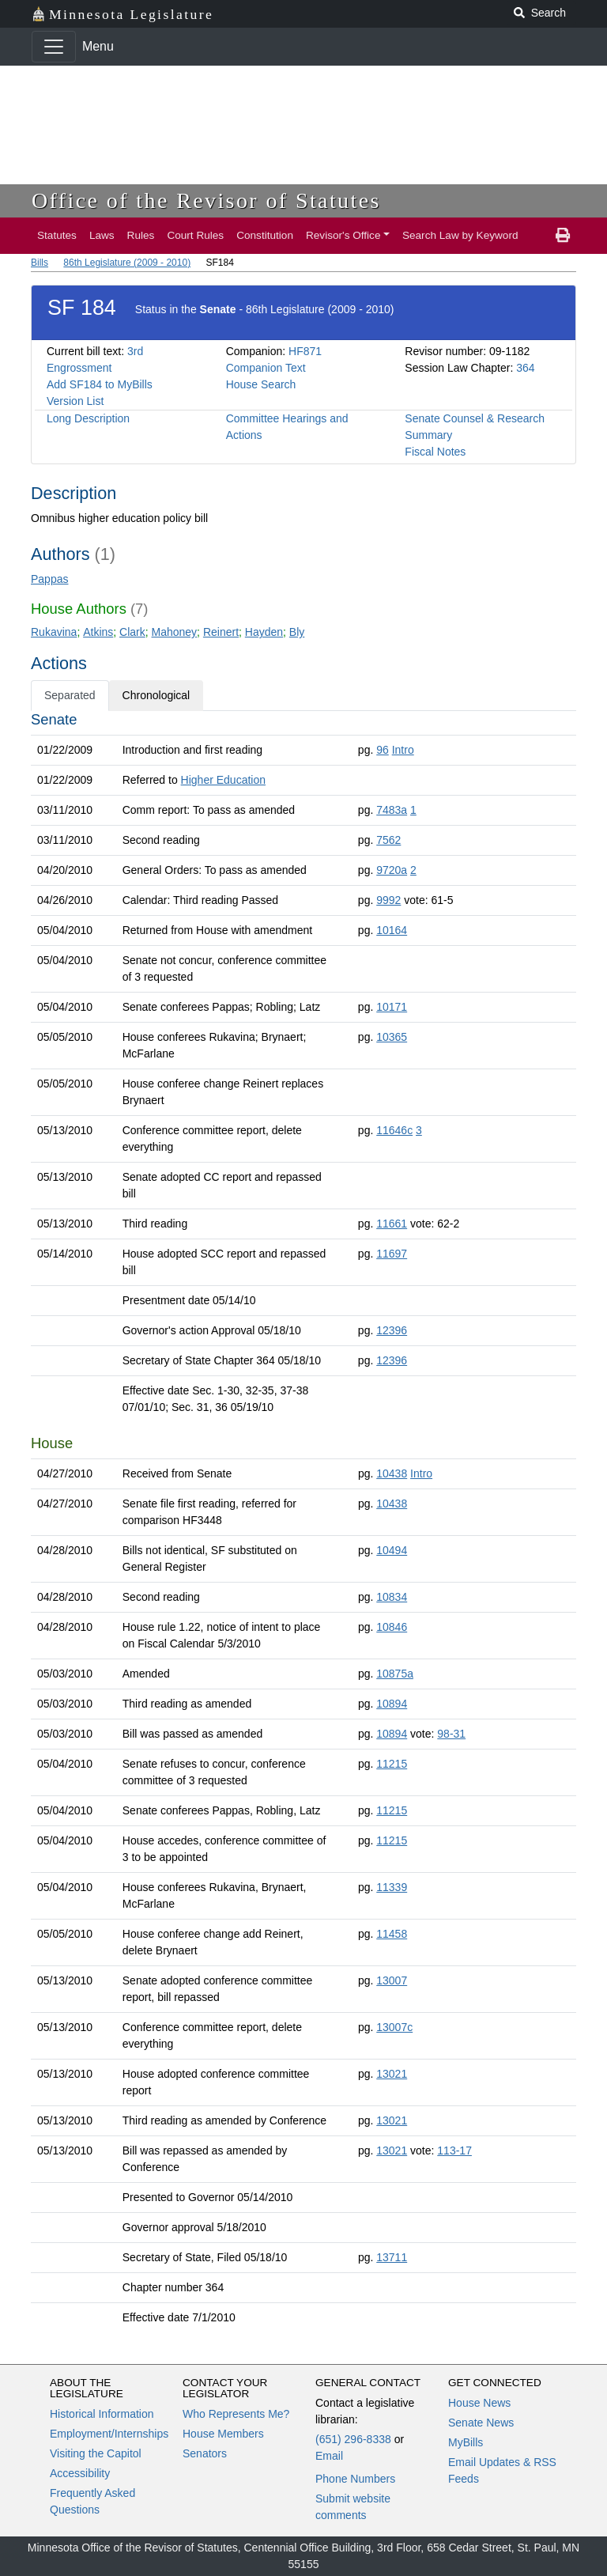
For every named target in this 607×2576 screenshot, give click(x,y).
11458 (391, 1933)
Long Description (88, 418)
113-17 (454, 2150)
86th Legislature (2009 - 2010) (126, 262)
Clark (132, 632)
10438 (391, 1473)
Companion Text (266, 367)
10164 (391, 930)
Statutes (57, 235)
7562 (388, 840)
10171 (391, 1007)
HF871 (305, 351)
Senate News (481, 2422)
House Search (261, 384)
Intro (403, 749)
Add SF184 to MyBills (100, 384)
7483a (391, 810)
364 (525, 367)
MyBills (465, 2442)
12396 (391, 1330)
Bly (296, 632)
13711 (391, 2257)
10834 (391, 1597)
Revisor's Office (343, 235)
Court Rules (195, 235)
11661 (391, 1223)
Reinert (221, 632)
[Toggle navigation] (54, 46)
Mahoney (175, 632)
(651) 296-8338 (353, 2439)
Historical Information (102, 2414)
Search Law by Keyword (460, 235)
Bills (39, 262)
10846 (391, 1627)
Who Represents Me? (236, 2414)
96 (382, 749)
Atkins (98, 632)
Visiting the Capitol (95, 2453)
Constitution (264, 235)
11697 (391, 1253)
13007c (394, 2027)
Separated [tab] (70, 695)
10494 (391, 1550)
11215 (391, 1763)
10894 (391, 1703)
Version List (75, 401)
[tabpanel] (303, 1521)
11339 (391, 1887)
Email (329, 2455)
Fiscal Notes (435, 451)
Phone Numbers (355, 2478)
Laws (102, 235)
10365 (391, 1037)
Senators (205, 2453)
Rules (141, 235)
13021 (391, 2073)
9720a (391, 870)
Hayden (264, 632)
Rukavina (54, 632)
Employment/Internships (109, 2433)
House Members (223, 2433)
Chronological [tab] (156, 695)
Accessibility (80, 2473)
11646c (394, 1130)
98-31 (451, 1733)
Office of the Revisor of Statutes (206, 200)
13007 (391, 1980)
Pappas (49, 579)
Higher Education (223, 780)
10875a (394, 1673)
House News (479, 2402)
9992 (388, 900)
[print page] (562, 236)
